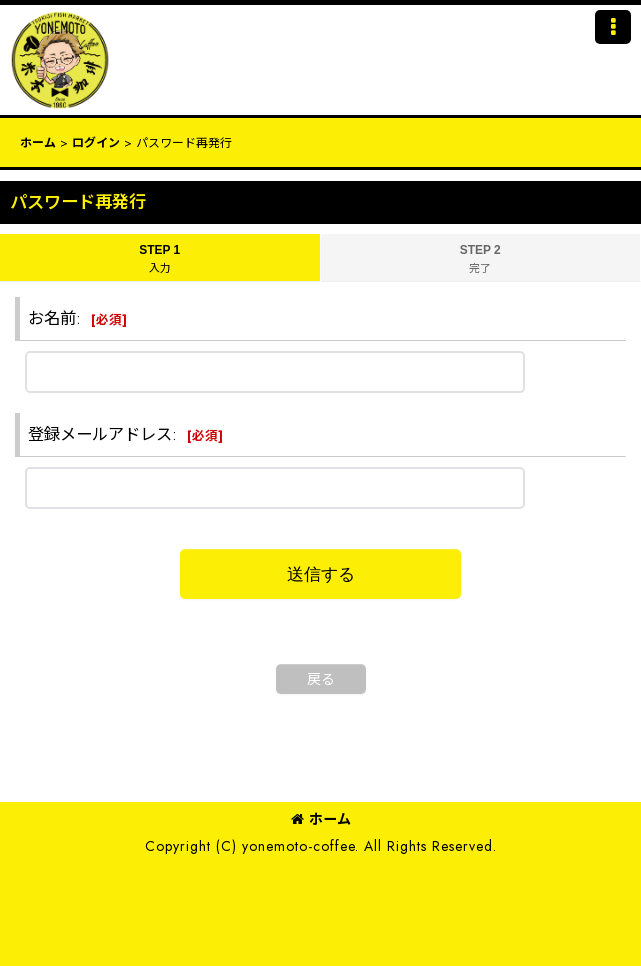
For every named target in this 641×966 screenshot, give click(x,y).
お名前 (52, 318)
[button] (613, 27)
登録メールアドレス (100, 434)
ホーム (321, 819)
